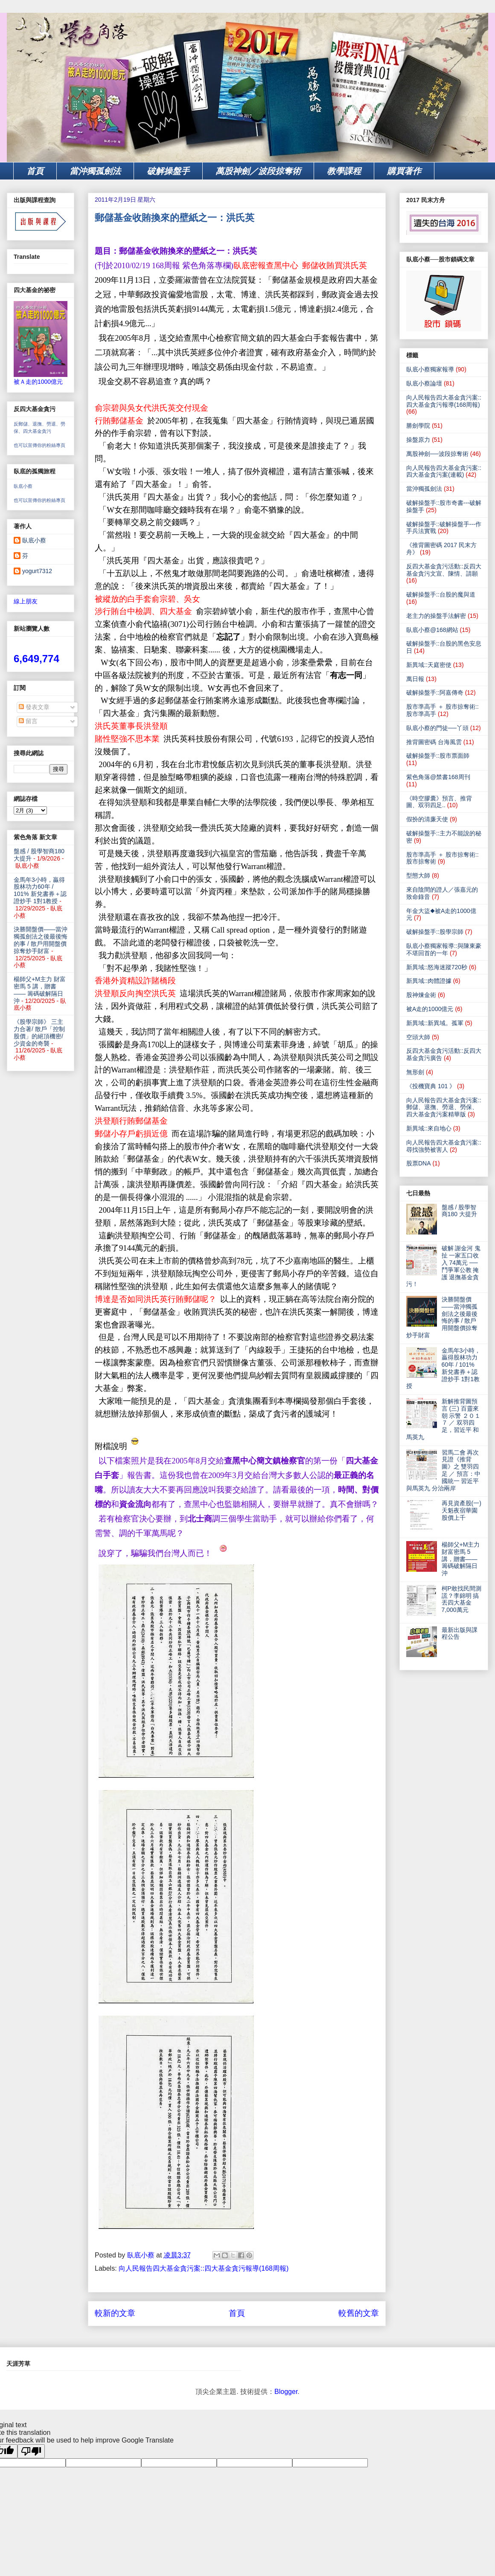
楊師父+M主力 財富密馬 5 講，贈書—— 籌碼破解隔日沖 (40, 990)
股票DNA (418, 1163)
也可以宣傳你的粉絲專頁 (39, 445)
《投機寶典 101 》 (430, 1086)
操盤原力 (418, 439)
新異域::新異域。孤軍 (434, 1023)
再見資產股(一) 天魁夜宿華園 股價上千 (461, 1510)
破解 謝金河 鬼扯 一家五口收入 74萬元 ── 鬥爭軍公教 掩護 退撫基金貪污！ (443, 1266)
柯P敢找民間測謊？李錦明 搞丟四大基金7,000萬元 (461, 1599)
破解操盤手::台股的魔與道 (440, 594)
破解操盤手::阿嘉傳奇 (434, 692)
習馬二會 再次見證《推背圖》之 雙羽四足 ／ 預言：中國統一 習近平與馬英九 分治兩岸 (443, 1470)
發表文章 (34, 707)
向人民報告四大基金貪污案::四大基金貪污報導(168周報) (203, 2268)
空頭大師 (418, 1037)
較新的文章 (115, 2313)
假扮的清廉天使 (427, 819)
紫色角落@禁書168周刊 (438, 777)
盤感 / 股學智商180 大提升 (459, 1211)
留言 (28, 721)
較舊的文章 (358, 2313)
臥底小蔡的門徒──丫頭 (437, 727)
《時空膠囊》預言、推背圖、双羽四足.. (439, 802)
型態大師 (418, 875)
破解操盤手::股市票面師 (437, 755)
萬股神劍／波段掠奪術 (258, 171)
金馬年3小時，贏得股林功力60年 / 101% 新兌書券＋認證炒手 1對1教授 (40, 890)
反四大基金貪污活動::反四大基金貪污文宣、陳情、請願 (443, 570)
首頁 (35, 171)
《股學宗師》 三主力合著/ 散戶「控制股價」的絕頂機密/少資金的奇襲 (39, 1032)
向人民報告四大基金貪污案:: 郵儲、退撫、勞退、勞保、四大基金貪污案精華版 (443, 1107)
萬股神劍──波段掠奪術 (437, 453)
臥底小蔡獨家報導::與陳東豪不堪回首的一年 (443, 949)
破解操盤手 (168, 171)
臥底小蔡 (23, 486)
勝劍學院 (418, 425)
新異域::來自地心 (428, 1128)
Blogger (285, 2391)
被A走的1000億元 (429, 1008)
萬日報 (415, 678)
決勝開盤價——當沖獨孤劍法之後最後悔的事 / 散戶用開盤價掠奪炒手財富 (40, 940)
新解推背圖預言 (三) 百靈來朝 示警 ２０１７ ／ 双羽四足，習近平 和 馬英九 (443, 1419)
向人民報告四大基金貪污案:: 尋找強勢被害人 (443, 1146)
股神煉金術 (421, 994)
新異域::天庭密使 (428, 664)
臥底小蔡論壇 (424, 383)
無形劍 (415, 1072)
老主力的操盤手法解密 (436, 615)
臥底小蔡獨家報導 (430, 369)
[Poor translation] (31, 2451)
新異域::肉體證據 (428, 980)
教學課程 (344, 171)
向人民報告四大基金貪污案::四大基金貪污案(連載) (443, 471)
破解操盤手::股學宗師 (434, 931)
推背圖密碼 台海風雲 (434, 742)
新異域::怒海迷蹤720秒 (436, 967)
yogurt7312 (37, 571)
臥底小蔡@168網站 (432, 629)
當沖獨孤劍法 (95, 171)
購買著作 (404, 171)
